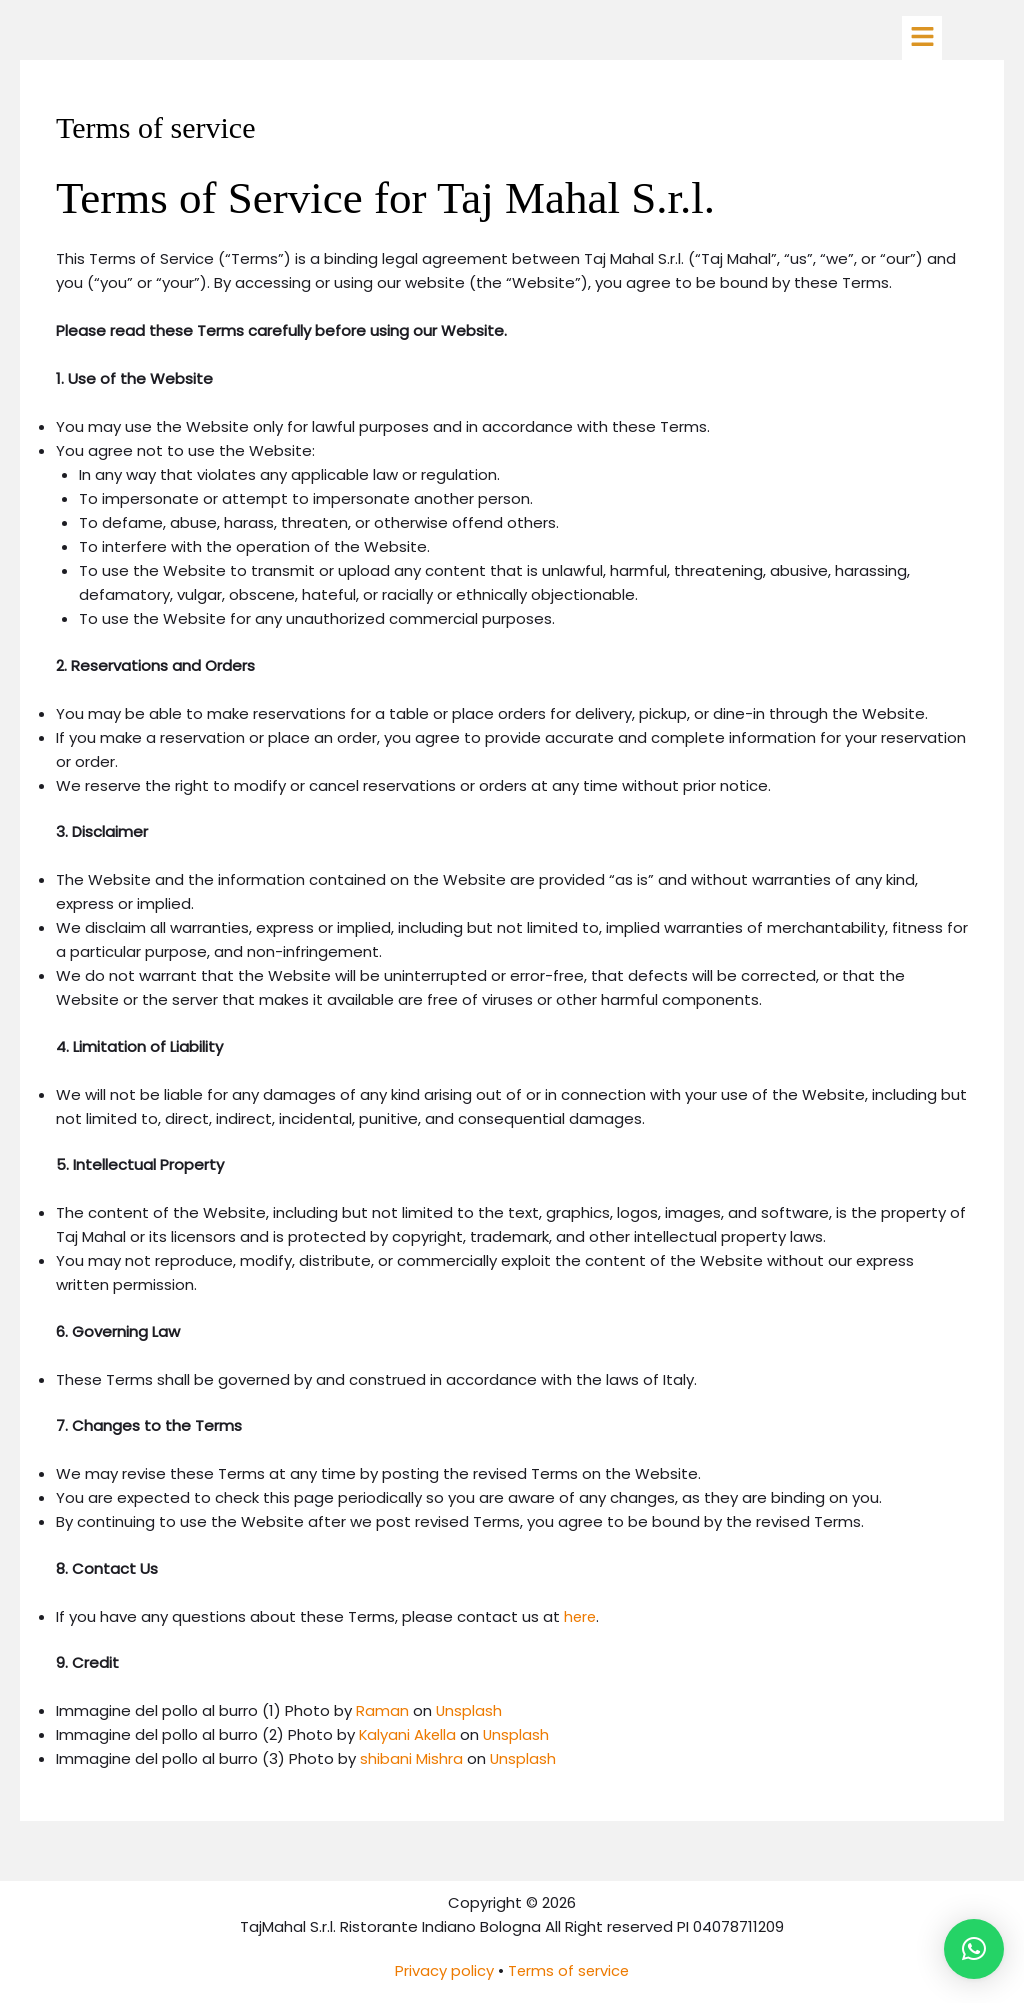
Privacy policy (443, 1970)
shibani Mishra (411, 1758)
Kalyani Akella (408, 1734)
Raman (382, 1710)
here (581, 1616)
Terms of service (569, 1970)
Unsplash (469, 1710)
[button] (922, 38)
